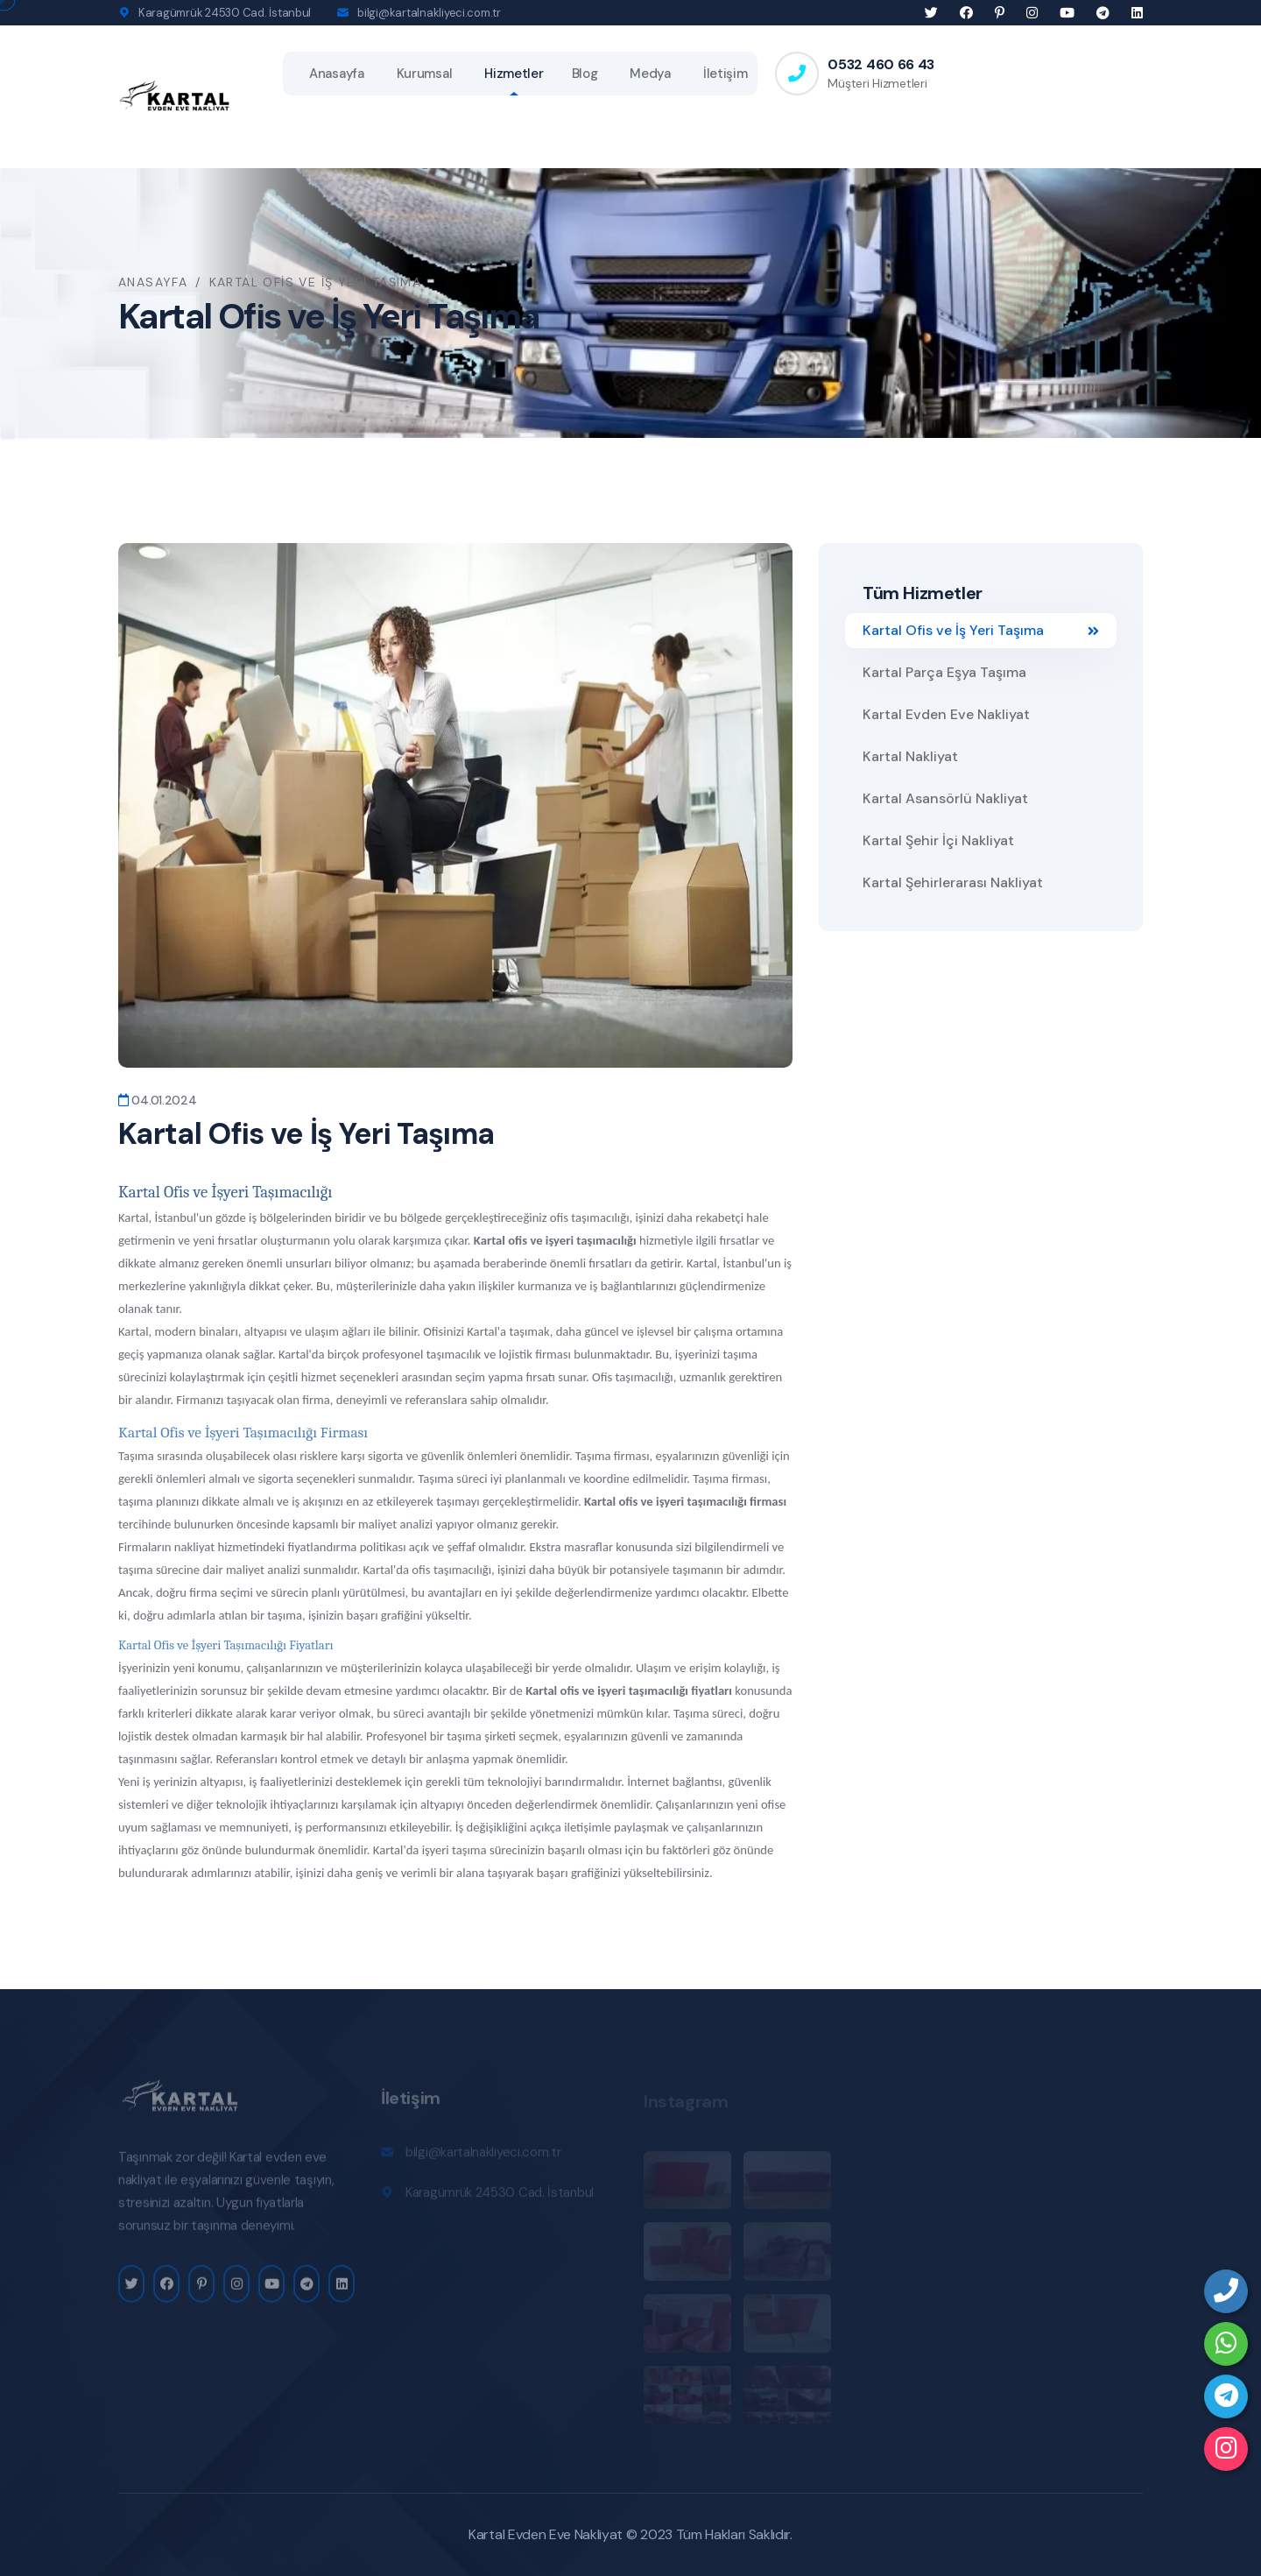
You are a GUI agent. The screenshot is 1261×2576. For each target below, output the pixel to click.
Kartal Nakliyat (910, 756)
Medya (650, 73)
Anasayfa (336, 73)
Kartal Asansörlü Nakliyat (945, 798)
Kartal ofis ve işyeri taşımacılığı (555, 1240)
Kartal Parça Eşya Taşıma (944, 672)
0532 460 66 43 (881, 64)
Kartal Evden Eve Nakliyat (946, 714)
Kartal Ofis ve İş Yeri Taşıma (981, 630)
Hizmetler (513, 73)
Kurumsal (425, 73)
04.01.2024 (157, 1100)
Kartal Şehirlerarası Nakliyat (953, 882)
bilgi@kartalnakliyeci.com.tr (429, 12)
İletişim (725, 73)
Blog (585, 73)
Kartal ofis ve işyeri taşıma (653, 1501)
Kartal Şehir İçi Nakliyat (938, 840)
